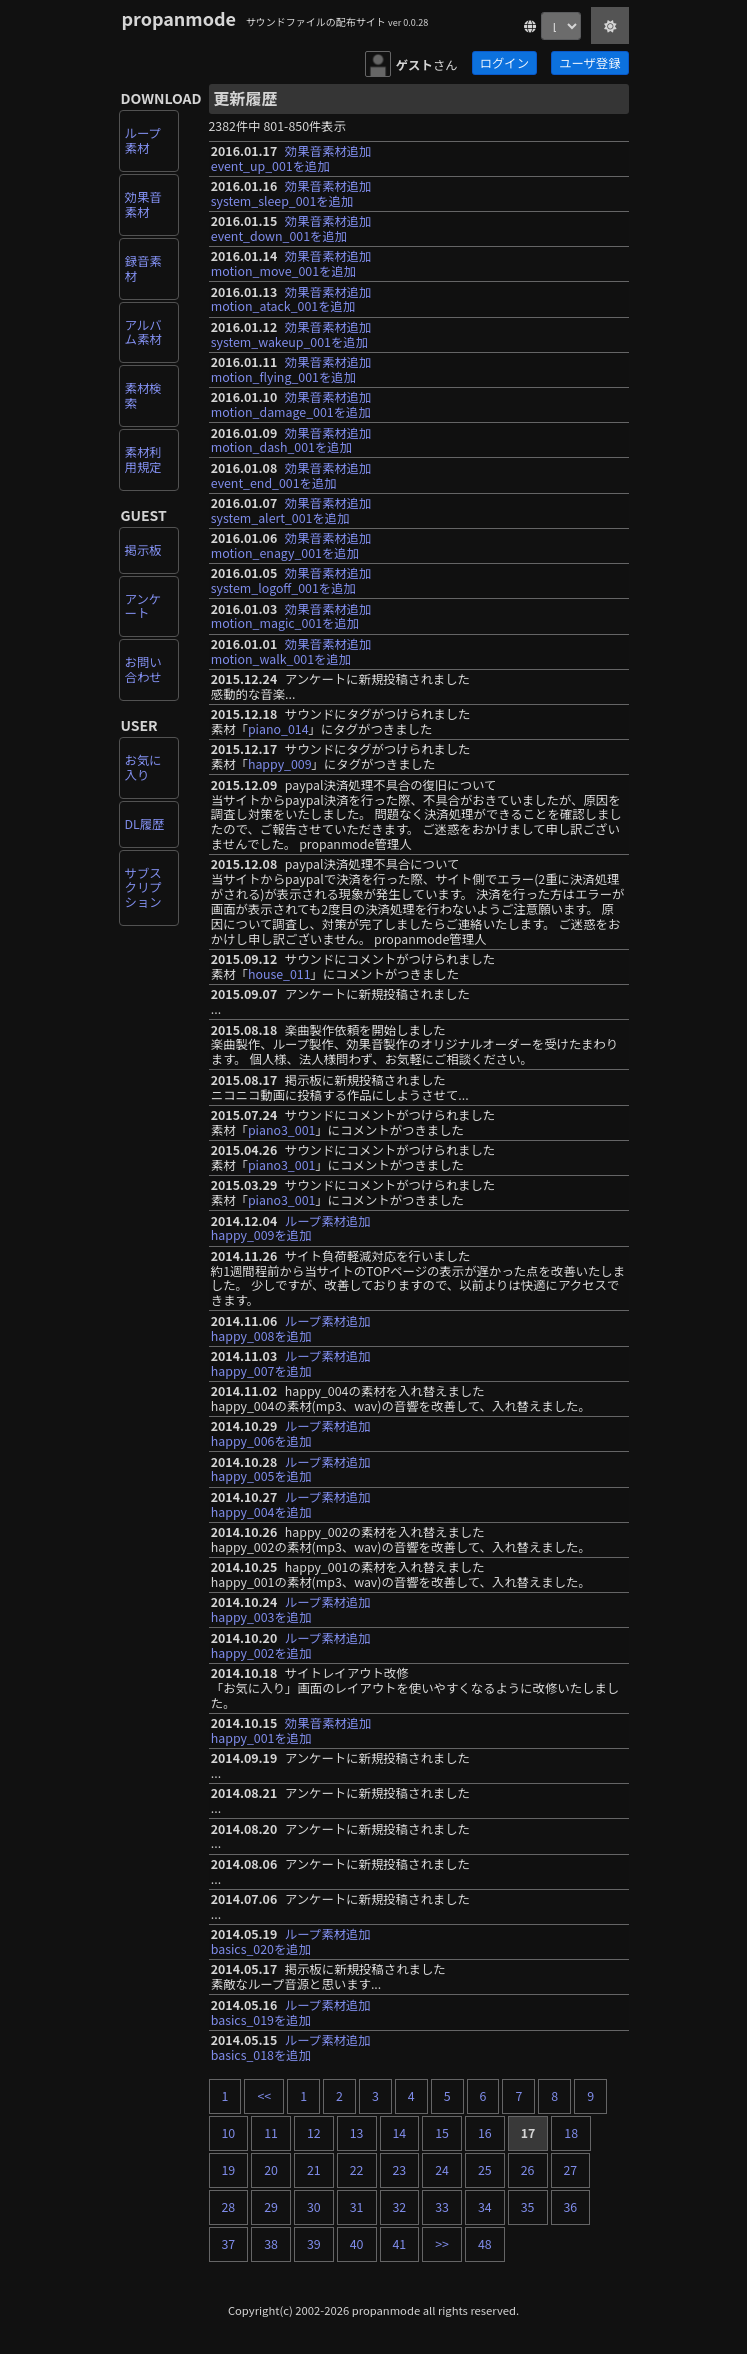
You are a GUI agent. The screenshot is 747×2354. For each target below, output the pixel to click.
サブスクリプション (143, 888)
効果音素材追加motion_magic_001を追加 (291, 616)
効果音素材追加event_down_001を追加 (291, 228)
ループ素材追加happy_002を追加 (291, 1645)
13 (357, 2133)
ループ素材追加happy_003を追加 (291, 1609)
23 (400, 2170)
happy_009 (280, 764)
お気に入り (143, 767)
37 (229, 2244)
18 (571, 2133)
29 (271, 2207)
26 (528, 2170)
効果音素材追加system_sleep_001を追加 (291, 193)
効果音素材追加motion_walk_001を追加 (291, 651)
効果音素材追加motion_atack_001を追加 (291, 299)
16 (485, 2133)
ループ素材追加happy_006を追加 (291, 1433)
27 (571, 2170)
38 (271, 2244)
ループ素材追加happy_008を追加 (291, 1328)
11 (271, 2133)
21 (314, 2170)
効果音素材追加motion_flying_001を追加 (291, 369)
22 (357, 2170)
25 (485, 2170)
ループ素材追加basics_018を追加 (291, 2047)
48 (485, 2244)
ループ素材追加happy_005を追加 (291, 1469)
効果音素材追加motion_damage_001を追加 (291, 404)
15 (442, 2133)
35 (528, 2207)
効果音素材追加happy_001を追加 (291, 1730)
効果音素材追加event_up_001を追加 (291, 158)
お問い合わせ (143, 669)
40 (357, 2244)
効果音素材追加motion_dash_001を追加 (291, 440)
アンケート (143, 606)
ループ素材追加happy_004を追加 (291, 1504)
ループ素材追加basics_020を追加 (291, 1941)
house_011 (279, 974)
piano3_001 (281, 1130)
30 (314, 2207)
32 (400, 2207)
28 (229, 2207)
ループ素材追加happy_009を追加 (291, 1228)
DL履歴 (145, 824)
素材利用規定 (143, 459)
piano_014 (278, 729)
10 (229, 2133)
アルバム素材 (143, 332)
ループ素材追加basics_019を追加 (291, 2012)
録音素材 (143, 268)
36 (571, 2207)
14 (400, 2133)
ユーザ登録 (589, 63)
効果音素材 (143, 204)
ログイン (504, 63)
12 (314, 2133)
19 (229, 2170)
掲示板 (143, 550)
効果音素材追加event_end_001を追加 (291, 475)
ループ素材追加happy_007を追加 (291, 1363)
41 (400, 2244)
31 (357, 2207)
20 (271, 2170)
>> (442, 2244)
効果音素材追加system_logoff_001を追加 (291, 580)
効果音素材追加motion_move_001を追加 (291, 263)
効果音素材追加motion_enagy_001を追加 (291, 545)
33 (442, 2207)
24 (442, 2170)
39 (314, 2244)
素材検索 (143, 395)
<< (264, 2096)
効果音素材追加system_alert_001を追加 (291, 510)
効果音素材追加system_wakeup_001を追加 (291, 334)
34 (485, 2207)
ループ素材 (143, 140)
